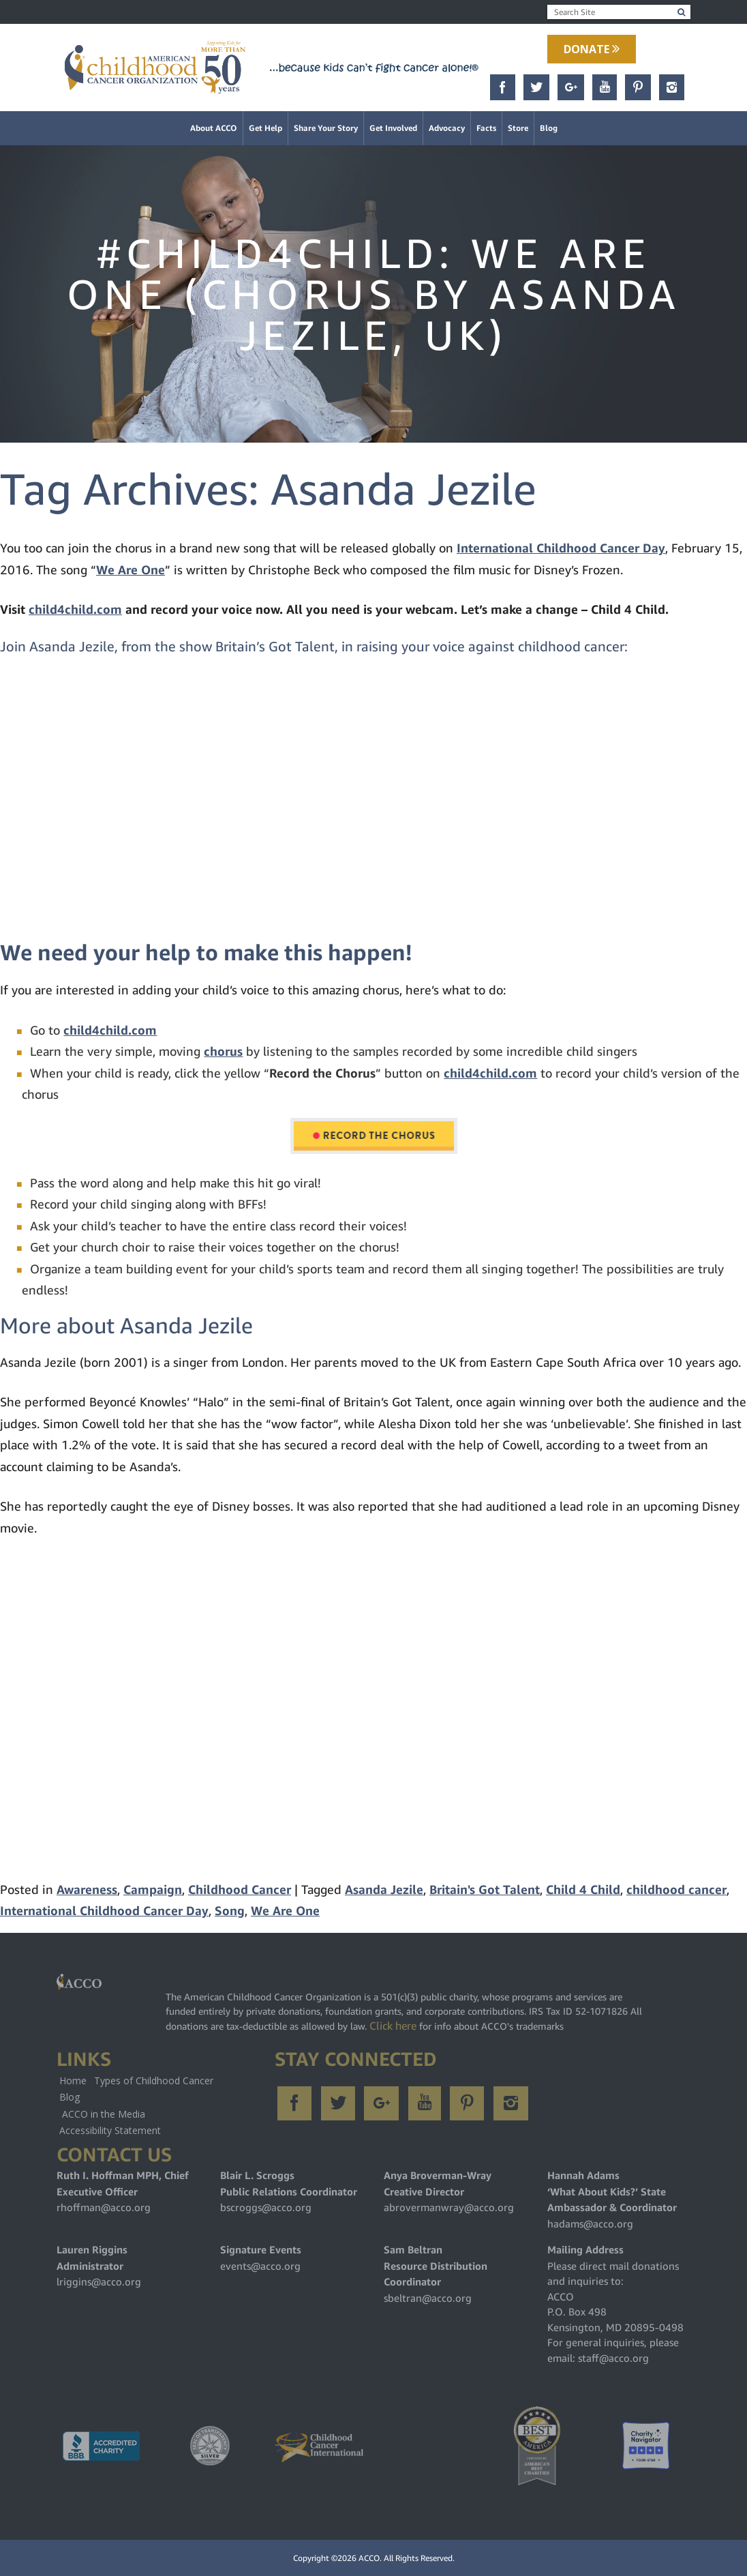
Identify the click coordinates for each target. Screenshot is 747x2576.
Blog (549, 128)
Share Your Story (326, 128)
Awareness (87, 1889)
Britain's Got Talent (484, 1889)
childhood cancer (676, 1889)
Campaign (152, 1889)
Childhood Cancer (239, 1889)
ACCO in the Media (103, 2113)
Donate (592, 49)
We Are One (130, 570)
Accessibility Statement (110, 2130)
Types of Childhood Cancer (153, 2080)
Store (518, 128)
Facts (486, 128)
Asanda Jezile (384, 1889)
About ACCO (213, 128)
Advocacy (447, 128)
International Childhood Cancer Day (561, 548)
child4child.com (75, 609)
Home (73, 2080)
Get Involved (393, 128)
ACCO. (370, 2558)
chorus (223, 1051)
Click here (392, 2025)
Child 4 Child (583, 1889)
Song (230, 1911)
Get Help (265, 128)
